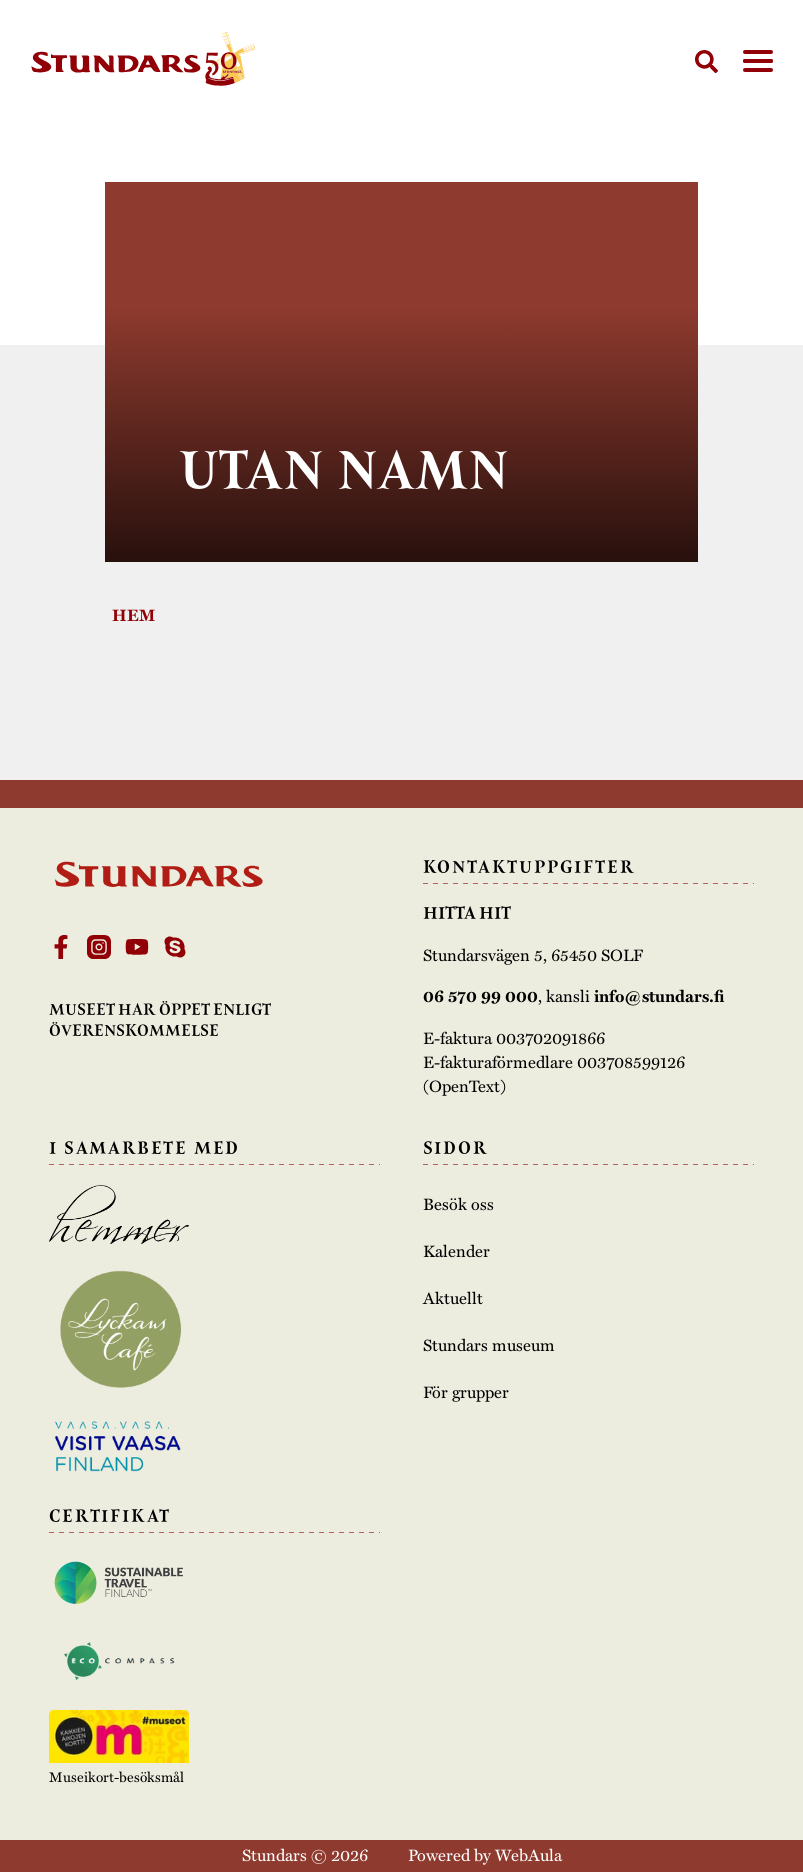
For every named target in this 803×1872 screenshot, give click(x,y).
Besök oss (458, 1203)
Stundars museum (489, 1344)
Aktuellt (453, 1297)
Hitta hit (467, 913)
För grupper (466, 1391)
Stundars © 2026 (305, 1854)
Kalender (456, 1250)
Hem (133, 614)
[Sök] (706, 61)
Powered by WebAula (485, 1854)
